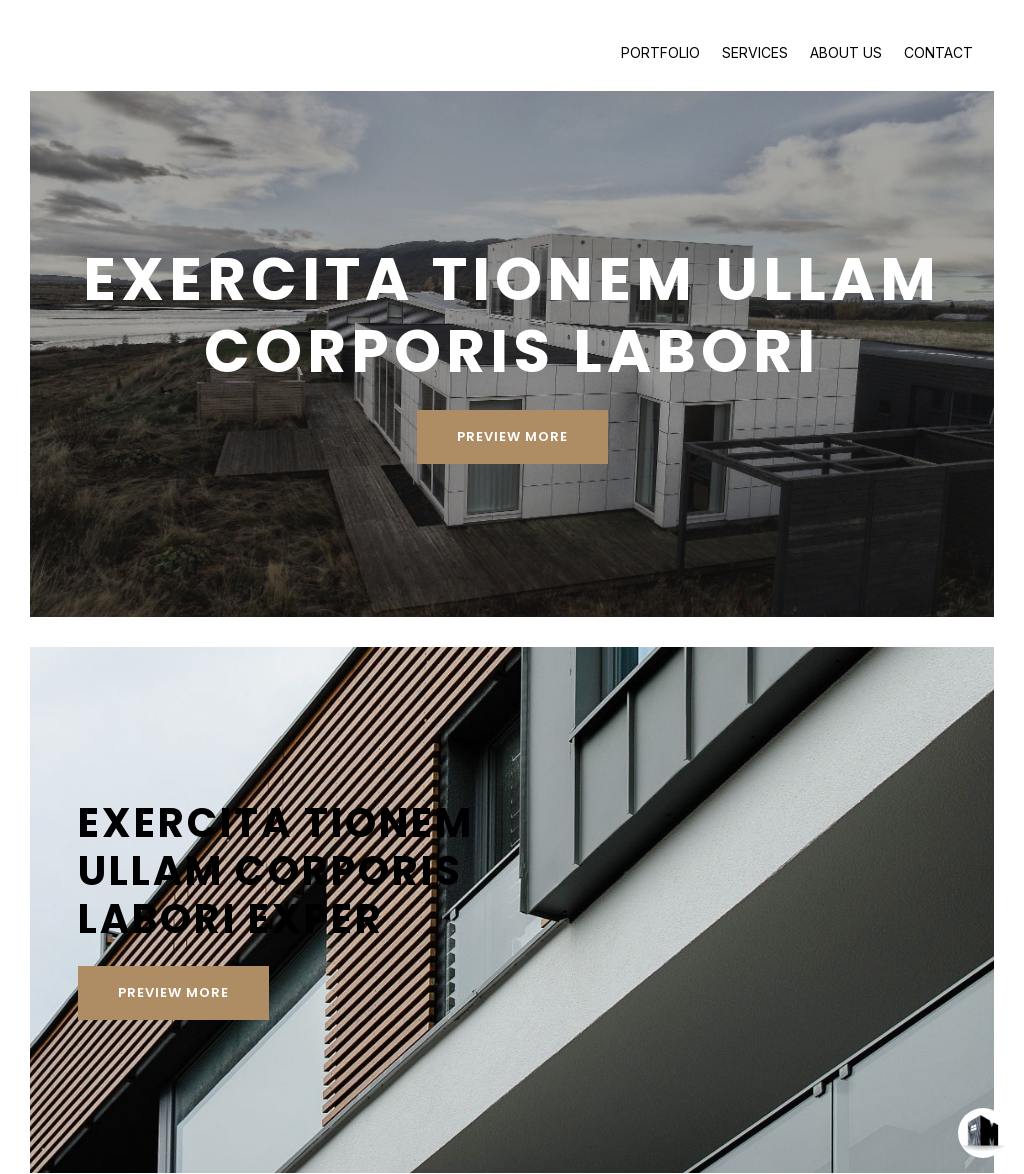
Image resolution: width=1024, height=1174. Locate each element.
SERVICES (755, 52)
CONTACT (938, 52)
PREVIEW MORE (512, 409)
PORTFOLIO (660, 52)
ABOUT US (846, 52)
